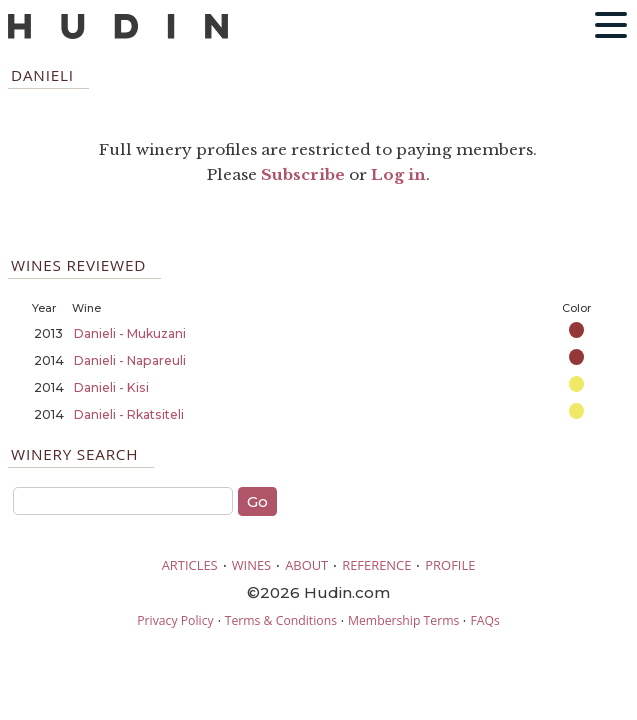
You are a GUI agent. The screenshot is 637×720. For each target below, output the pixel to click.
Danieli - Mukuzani (130, 333)
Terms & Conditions (281, 620)
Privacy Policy (175, 620)
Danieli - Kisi (111, 387)
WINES (252, 565)
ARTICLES (190, 565)
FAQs (484, 620)
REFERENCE (376, 565)
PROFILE (450, 565)
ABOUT (306, 565)
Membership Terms (403, 620)
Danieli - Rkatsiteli (129, 414)
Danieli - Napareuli (130, 360)
